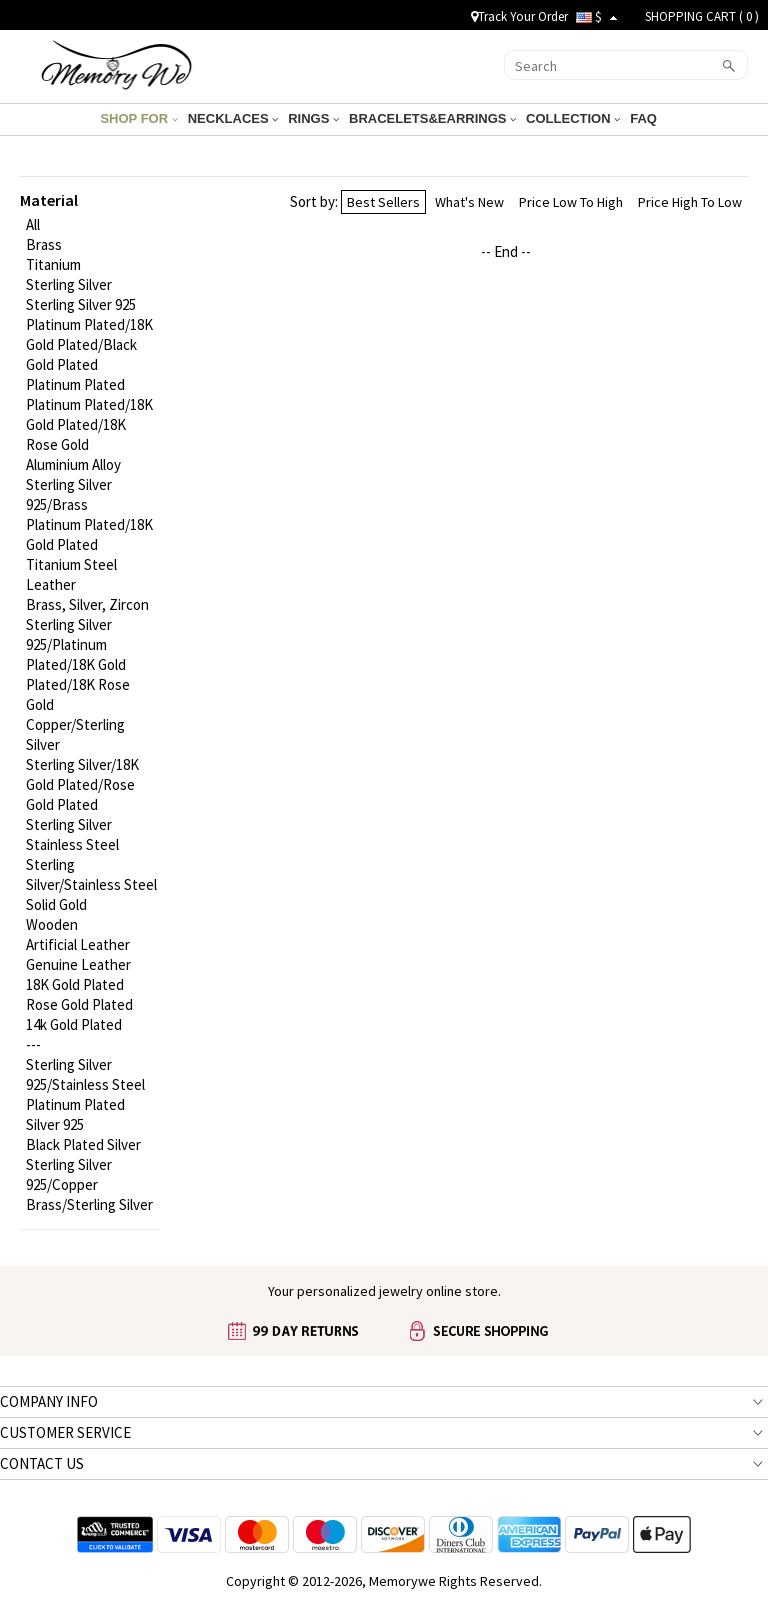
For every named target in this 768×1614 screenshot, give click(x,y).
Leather (51, 584)
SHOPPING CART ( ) (702, 16)
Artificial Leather (78, 944)
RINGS (313, 118)
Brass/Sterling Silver (89, 1204)
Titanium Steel (71, 564)
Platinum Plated (75, 384)
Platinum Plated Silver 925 (75, 1114)
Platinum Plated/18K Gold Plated (89, 534)
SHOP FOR (138, 118)
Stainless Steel (72, 844)
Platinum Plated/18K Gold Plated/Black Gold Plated (89, 344)
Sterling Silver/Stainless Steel (91, 874)
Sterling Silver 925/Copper (69, 1174)
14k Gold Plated (74, 1024)
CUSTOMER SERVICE (65, 1432)
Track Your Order (519, 16)
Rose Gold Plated (79, 1004)
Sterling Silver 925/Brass (69, 494)
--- (33, 1044)
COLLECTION (573, 118)
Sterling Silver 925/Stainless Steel (85, 1074)
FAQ (645, 118)
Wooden (52, 924)
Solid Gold (56, 904)
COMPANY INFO (49, 1401)
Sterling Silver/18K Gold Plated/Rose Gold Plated (82, 784)
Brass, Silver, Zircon (87, 604)
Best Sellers (383, 202)
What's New (469, 202)
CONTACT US (42, 1463)
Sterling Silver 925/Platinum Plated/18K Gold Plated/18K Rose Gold (78, 664)
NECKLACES (233, 118)
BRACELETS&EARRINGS (432, 118)
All (33, 224)
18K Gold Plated (75, 984)
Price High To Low (690, 202)
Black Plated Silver (83, 1144)
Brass (44, 244)
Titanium (53, 264)
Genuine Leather (78, 964)
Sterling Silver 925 (81, 304)
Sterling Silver (69, 284)
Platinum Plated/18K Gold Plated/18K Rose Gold (89, 424)
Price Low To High (571, 202)
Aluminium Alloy (73, 464)
